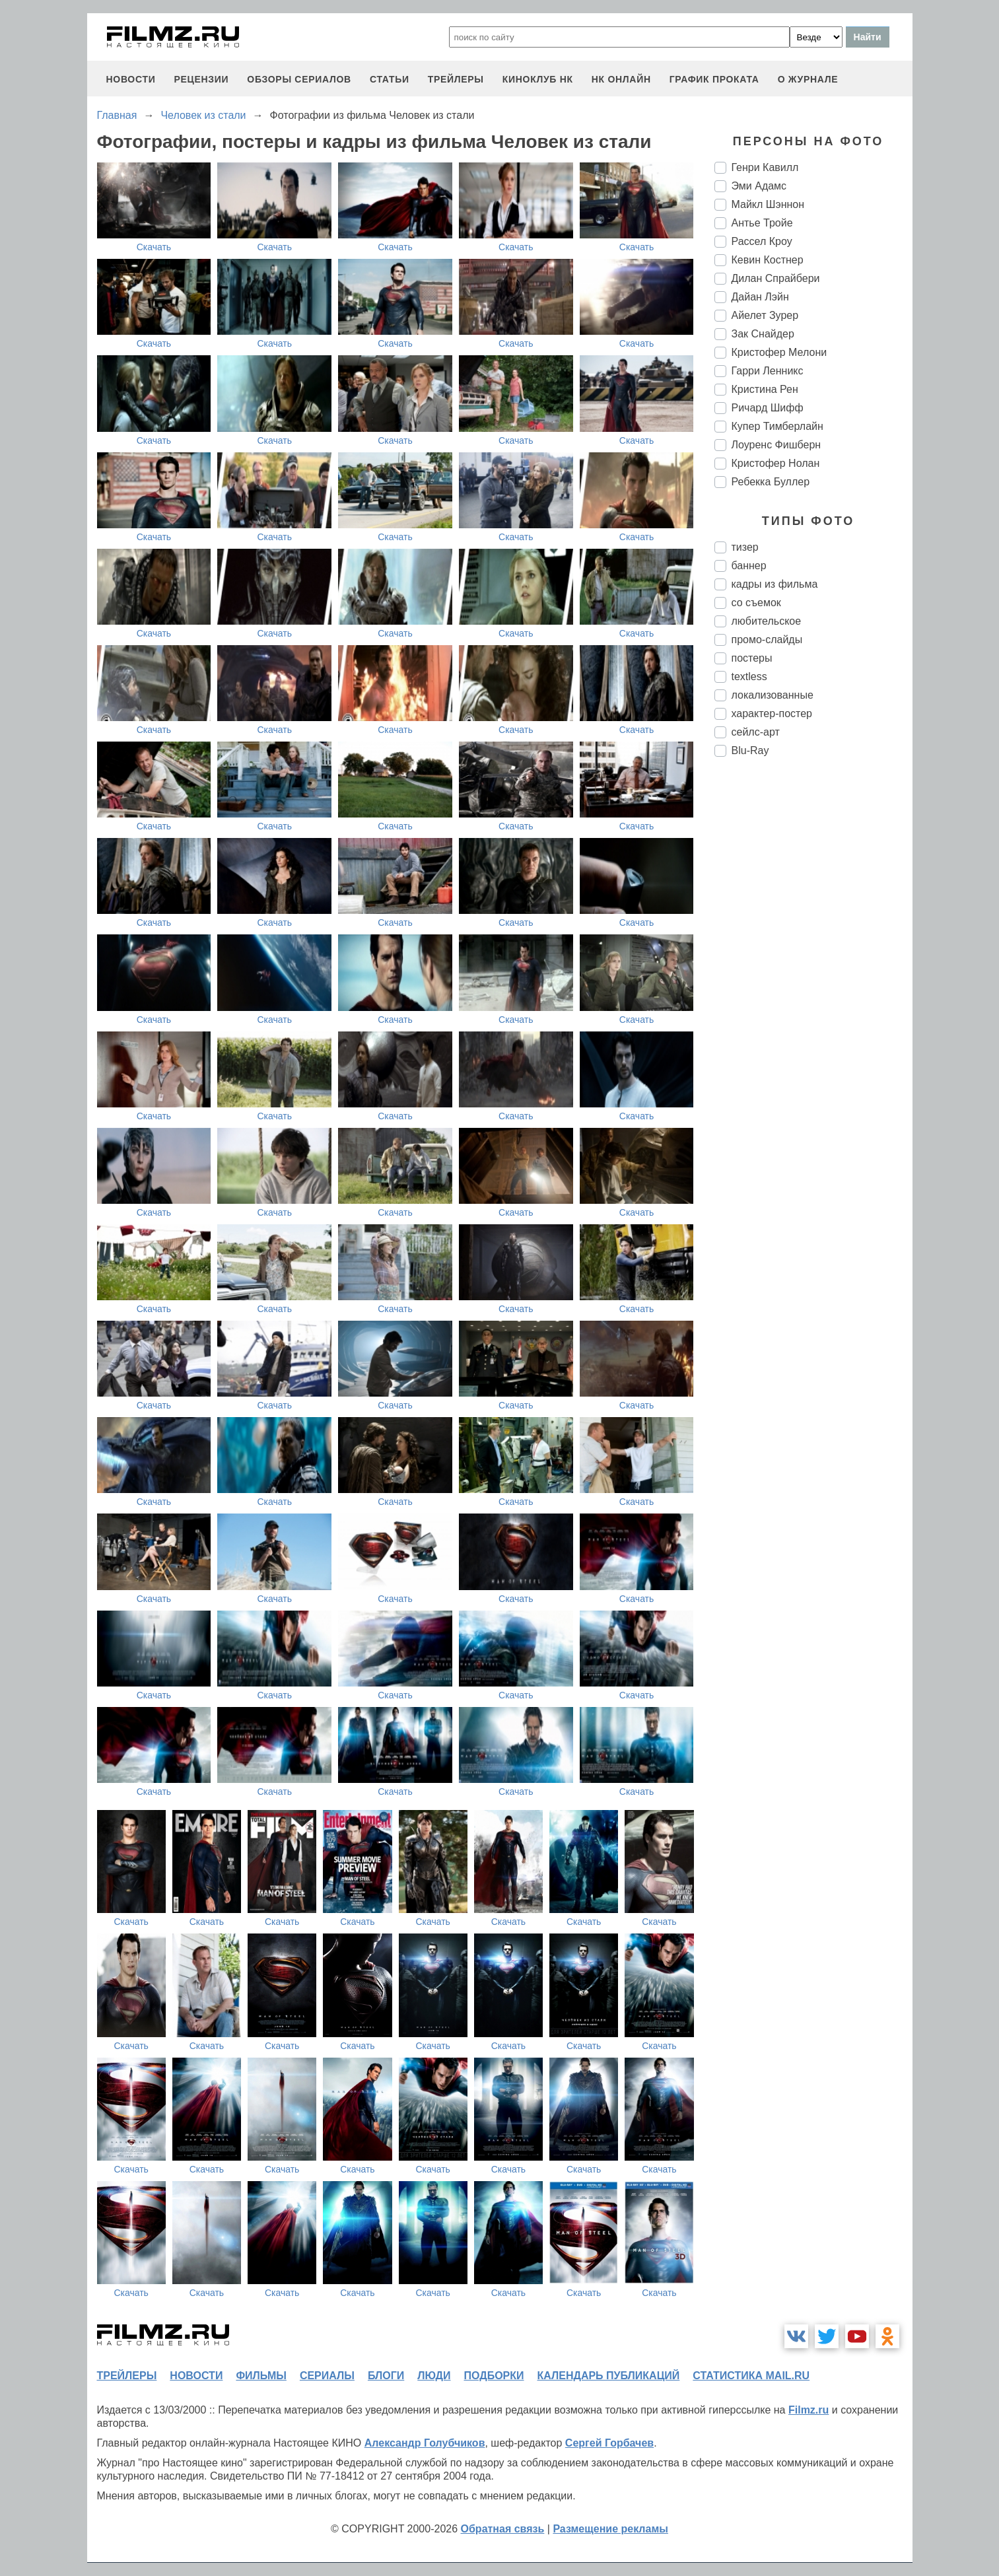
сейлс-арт (756, 732)
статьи (389, 79)
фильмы (261, 2375)
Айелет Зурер (765, 315)
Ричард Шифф (768, 407)
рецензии (201, 79)
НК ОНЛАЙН (621, 79)
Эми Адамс (759, 185)
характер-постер (772, 713)
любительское (767, 621)
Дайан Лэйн (760, 296)
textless (749, 676)
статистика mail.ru (751, 2375)
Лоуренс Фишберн (776, 444)
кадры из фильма (775, 584)
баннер (749, 565)
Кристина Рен (765, 389)
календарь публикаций (608, 2375)
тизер (745, 547)
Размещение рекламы (610, 2528)
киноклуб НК (537, 79)
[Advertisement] (813, 988)
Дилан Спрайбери (776, 278)
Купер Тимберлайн (777, 426)
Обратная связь (503, 2528)
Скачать (154, 247)
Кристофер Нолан (776, 463)
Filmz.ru (808, 2410)
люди (433, 2375)
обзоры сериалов (299, 79)
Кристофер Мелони (779, 352)
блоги (386, 2375)
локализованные (772, 695)
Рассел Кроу (762, 241)
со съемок (756, 602)
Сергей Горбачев (609, 2443)
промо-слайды (767, 639)
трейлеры (456, 79)
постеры (752, 658)
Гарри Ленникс (768, 370)
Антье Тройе (762, 222)
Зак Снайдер (763, 333)
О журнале (808, 79)
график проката (714, 79)
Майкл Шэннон (768, 204)
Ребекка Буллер (771, 481)
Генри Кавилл (765, 167)
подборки (494, 2375)
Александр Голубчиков (424, 2443)
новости (131, 79)
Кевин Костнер (768, 259)
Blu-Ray (750, 750)
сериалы (327, 2375)
